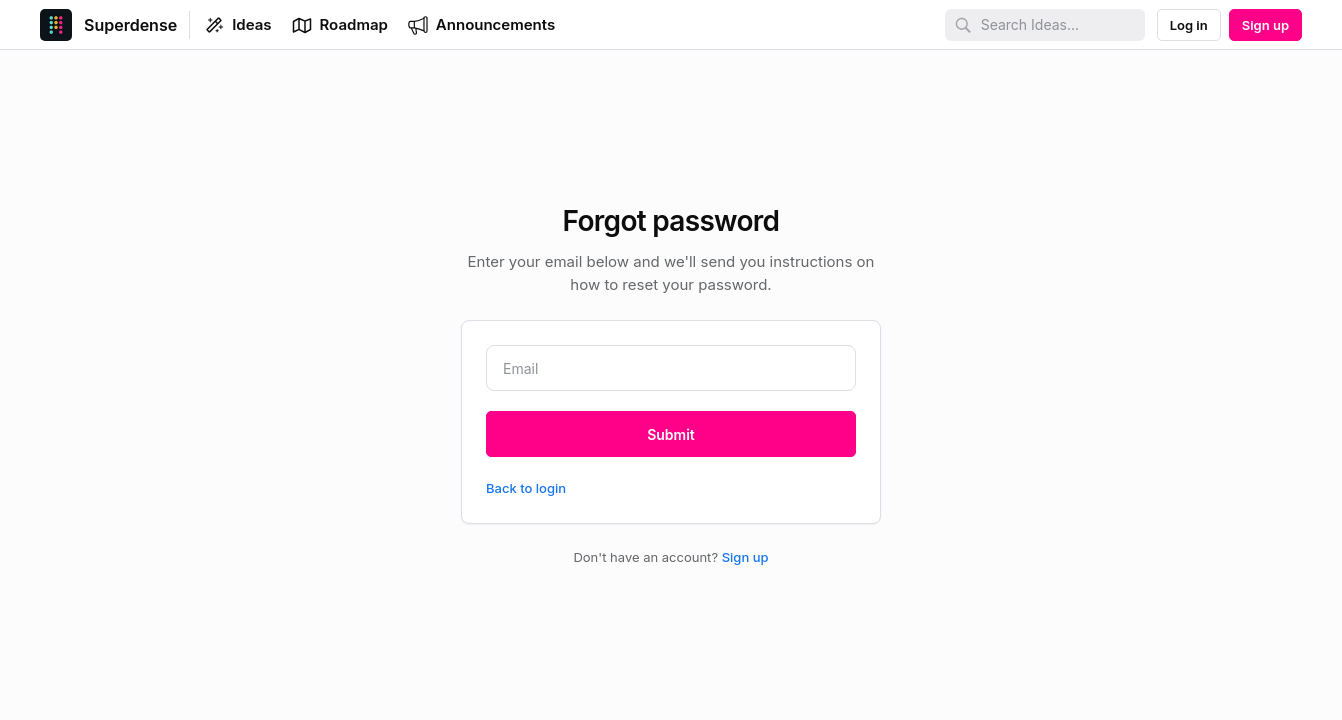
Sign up (745, 557)
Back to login (526, 488)
